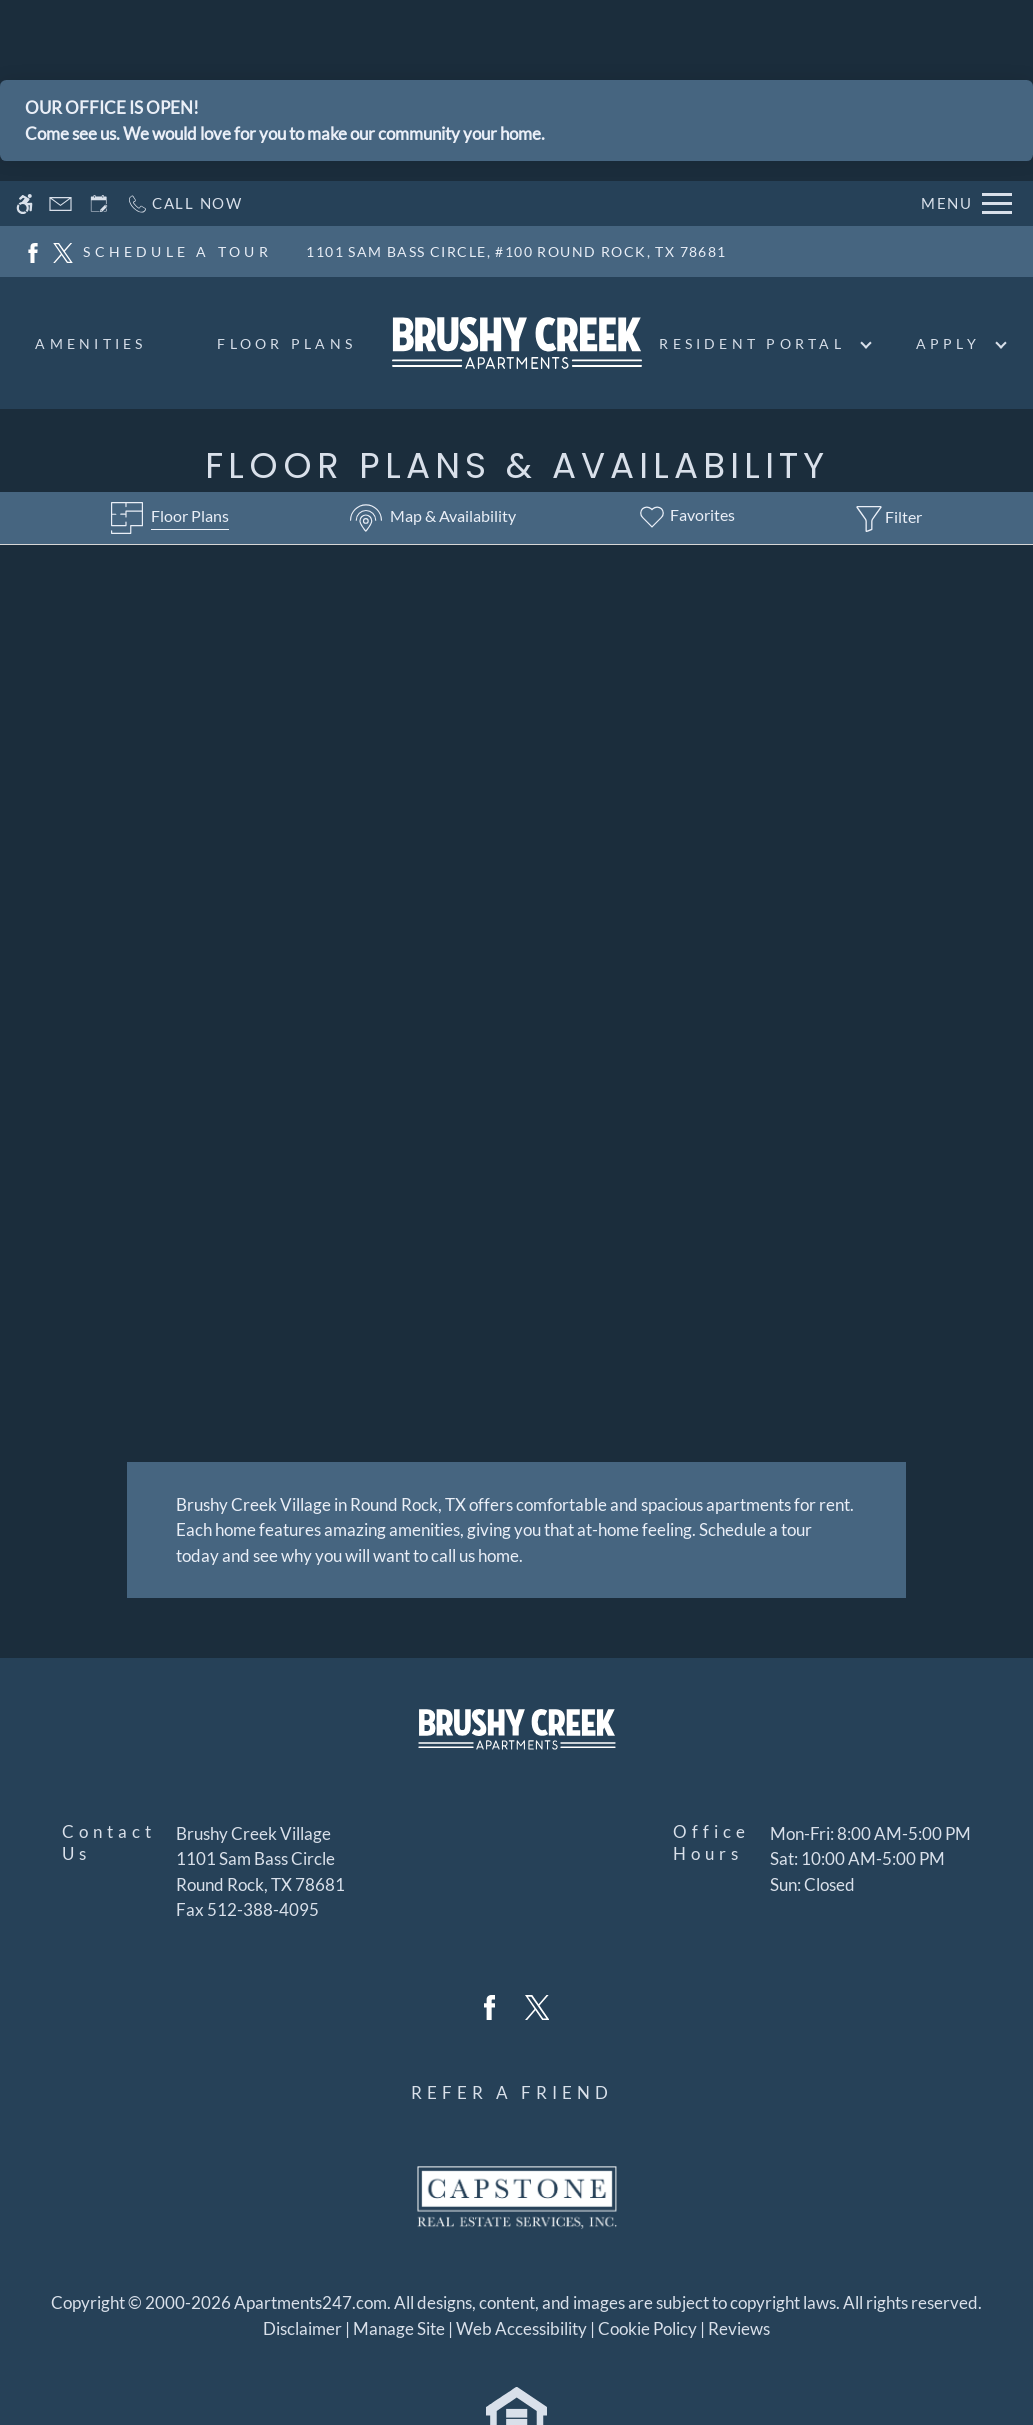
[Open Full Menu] (966, 203)
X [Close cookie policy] (1008, 2340)
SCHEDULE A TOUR (177, 251)
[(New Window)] (260, 1869)
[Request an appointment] (99, 203)
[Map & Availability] (433, 518)
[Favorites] (686, 518)
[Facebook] (33, 250)
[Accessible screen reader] (24, 203)
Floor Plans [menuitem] (286, 343)
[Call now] (184, 203)
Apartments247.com (310, 2300)
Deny (937, 2369)
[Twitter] (63, 250)
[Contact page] (60, 203)
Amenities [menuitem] (90, 343)
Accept (843, 2369)
